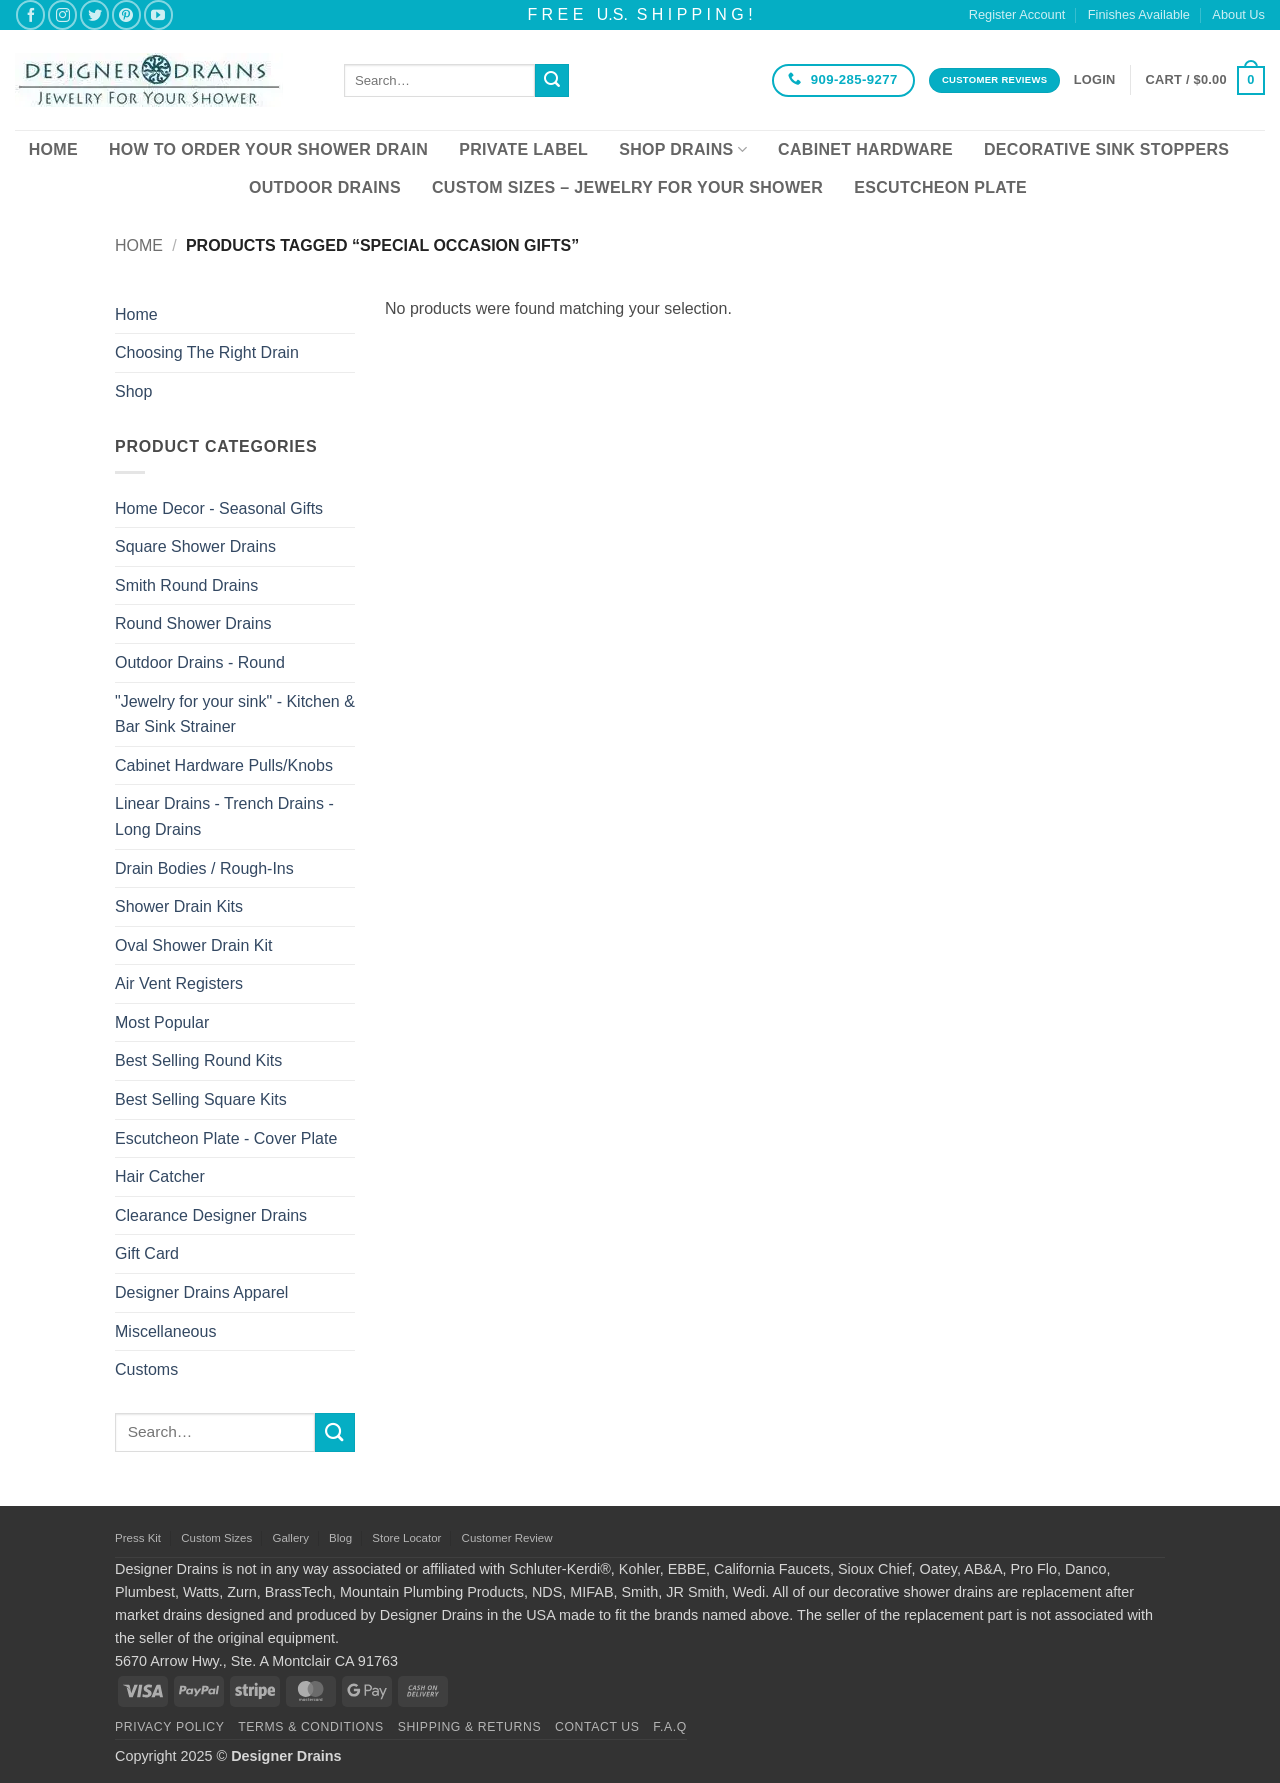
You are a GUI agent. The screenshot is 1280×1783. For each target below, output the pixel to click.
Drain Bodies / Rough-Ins (204, 868)
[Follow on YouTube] (158, 14)
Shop (133, 391)
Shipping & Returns (470, 1727)
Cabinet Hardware (865, 149)
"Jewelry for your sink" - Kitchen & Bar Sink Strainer (235, 714)
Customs (146, 1369)
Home (53, 149)
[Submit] (552, 81)
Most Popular (162, 1022)
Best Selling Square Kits (201, 1099)
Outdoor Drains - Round (200, 662)
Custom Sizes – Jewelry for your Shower (627, 187)
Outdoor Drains (325, 187)
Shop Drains (683, 149)
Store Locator (406, 1538)
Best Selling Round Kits (198, 1060)
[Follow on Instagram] (62, 14)
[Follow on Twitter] (94, 14)
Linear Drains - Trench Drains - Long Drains (224, 816)
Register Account (1017, 14)
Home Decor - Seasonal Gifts (219, 508)
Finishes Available (1139, 14)
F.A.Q (670, 1727)
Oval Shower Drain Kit (193, 945)
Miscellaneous (165, 1331)
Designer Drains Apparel (201, 1292)
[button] (1095, 80)
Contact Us (597, 1727)
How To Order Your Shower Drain (268, 149)
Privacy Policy (169, 1727)
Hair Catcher (160, 1176)
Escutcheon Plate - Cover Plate (226, 1138)
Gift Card (147, 1253)
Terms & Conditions (311, 1727)
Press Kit (138, 1538)
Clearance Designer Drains (211, 1215)
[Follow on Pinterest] (126, 14)
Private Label (523, 149)
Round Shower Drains (193, 623)
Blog (340, 1538)
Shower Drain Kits (179, 906)
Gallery (290, 1538)
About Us (1238, 14)
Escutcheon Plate (940, 187)
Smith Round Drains (186, 585)
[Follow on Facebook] (30, 14)
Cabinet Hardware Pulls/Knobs (224, 765)
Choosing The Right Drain (207, 352)
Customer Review (507, 1538)
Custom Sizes (216, 1538)
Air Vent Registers (179, 983)
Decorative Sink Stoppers (1106, 149)
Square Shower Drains (195, 546)
